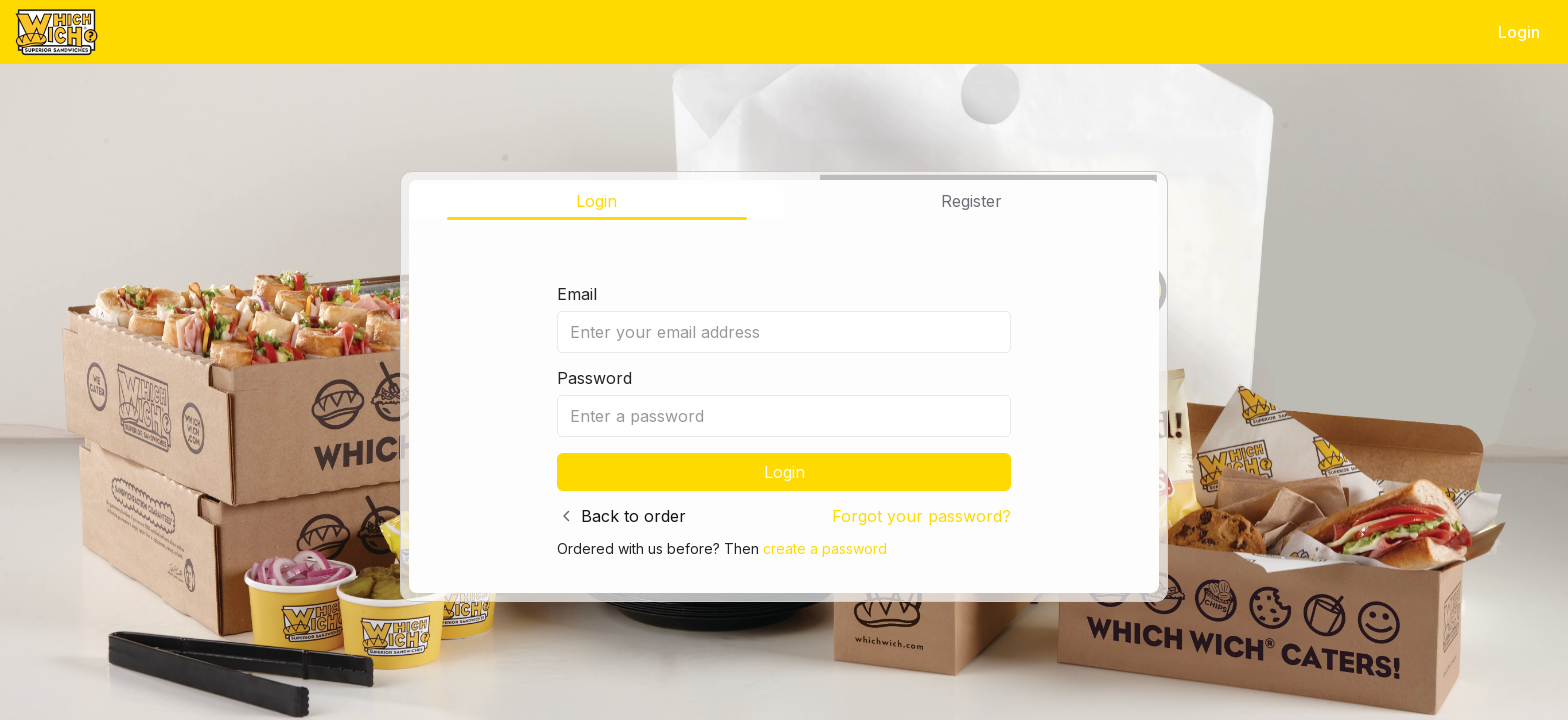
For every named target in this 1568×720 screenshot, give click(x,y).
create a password (825, 548)
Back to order (633, 516)
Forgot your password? (921, 516)
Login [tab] (596, 201)
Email (577, 294)
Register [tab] (971, 201)
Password (594, 378)
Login (1519, 32)
